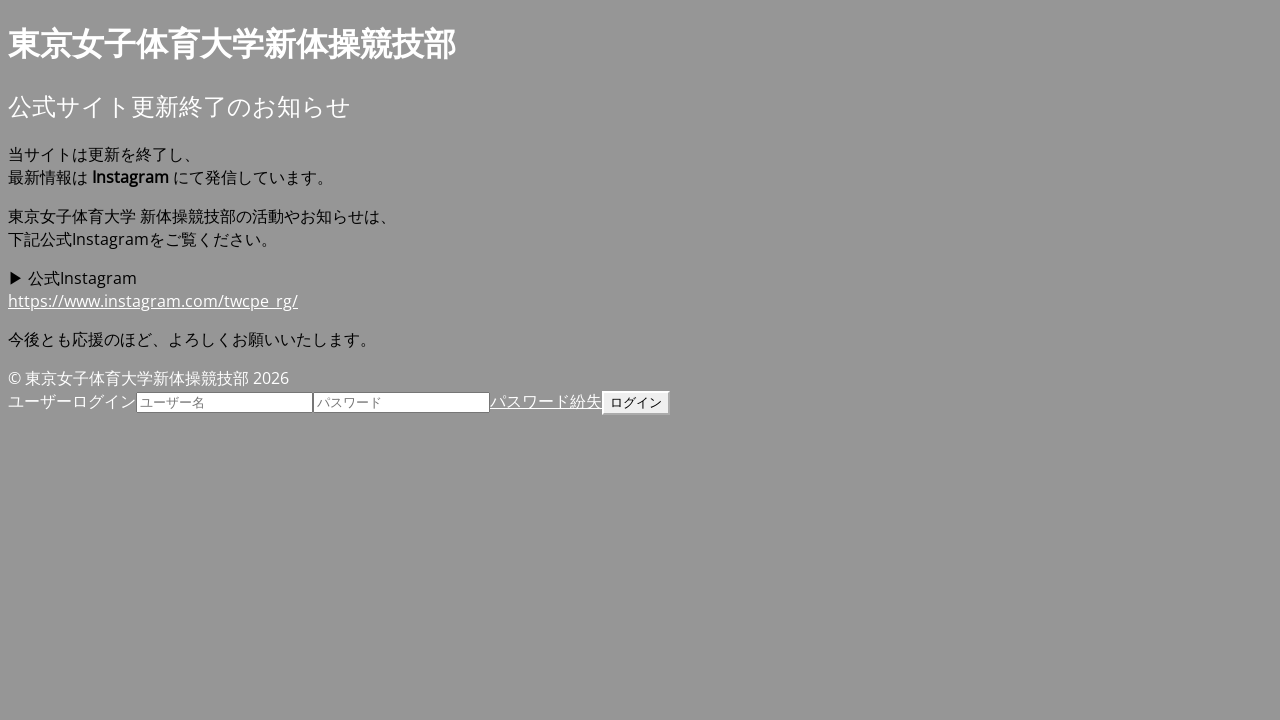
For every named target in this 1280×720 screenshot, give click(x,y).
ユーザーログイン (72, 401)
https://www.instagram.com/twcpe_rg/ (153, 301)
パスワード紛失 (546, 401)
